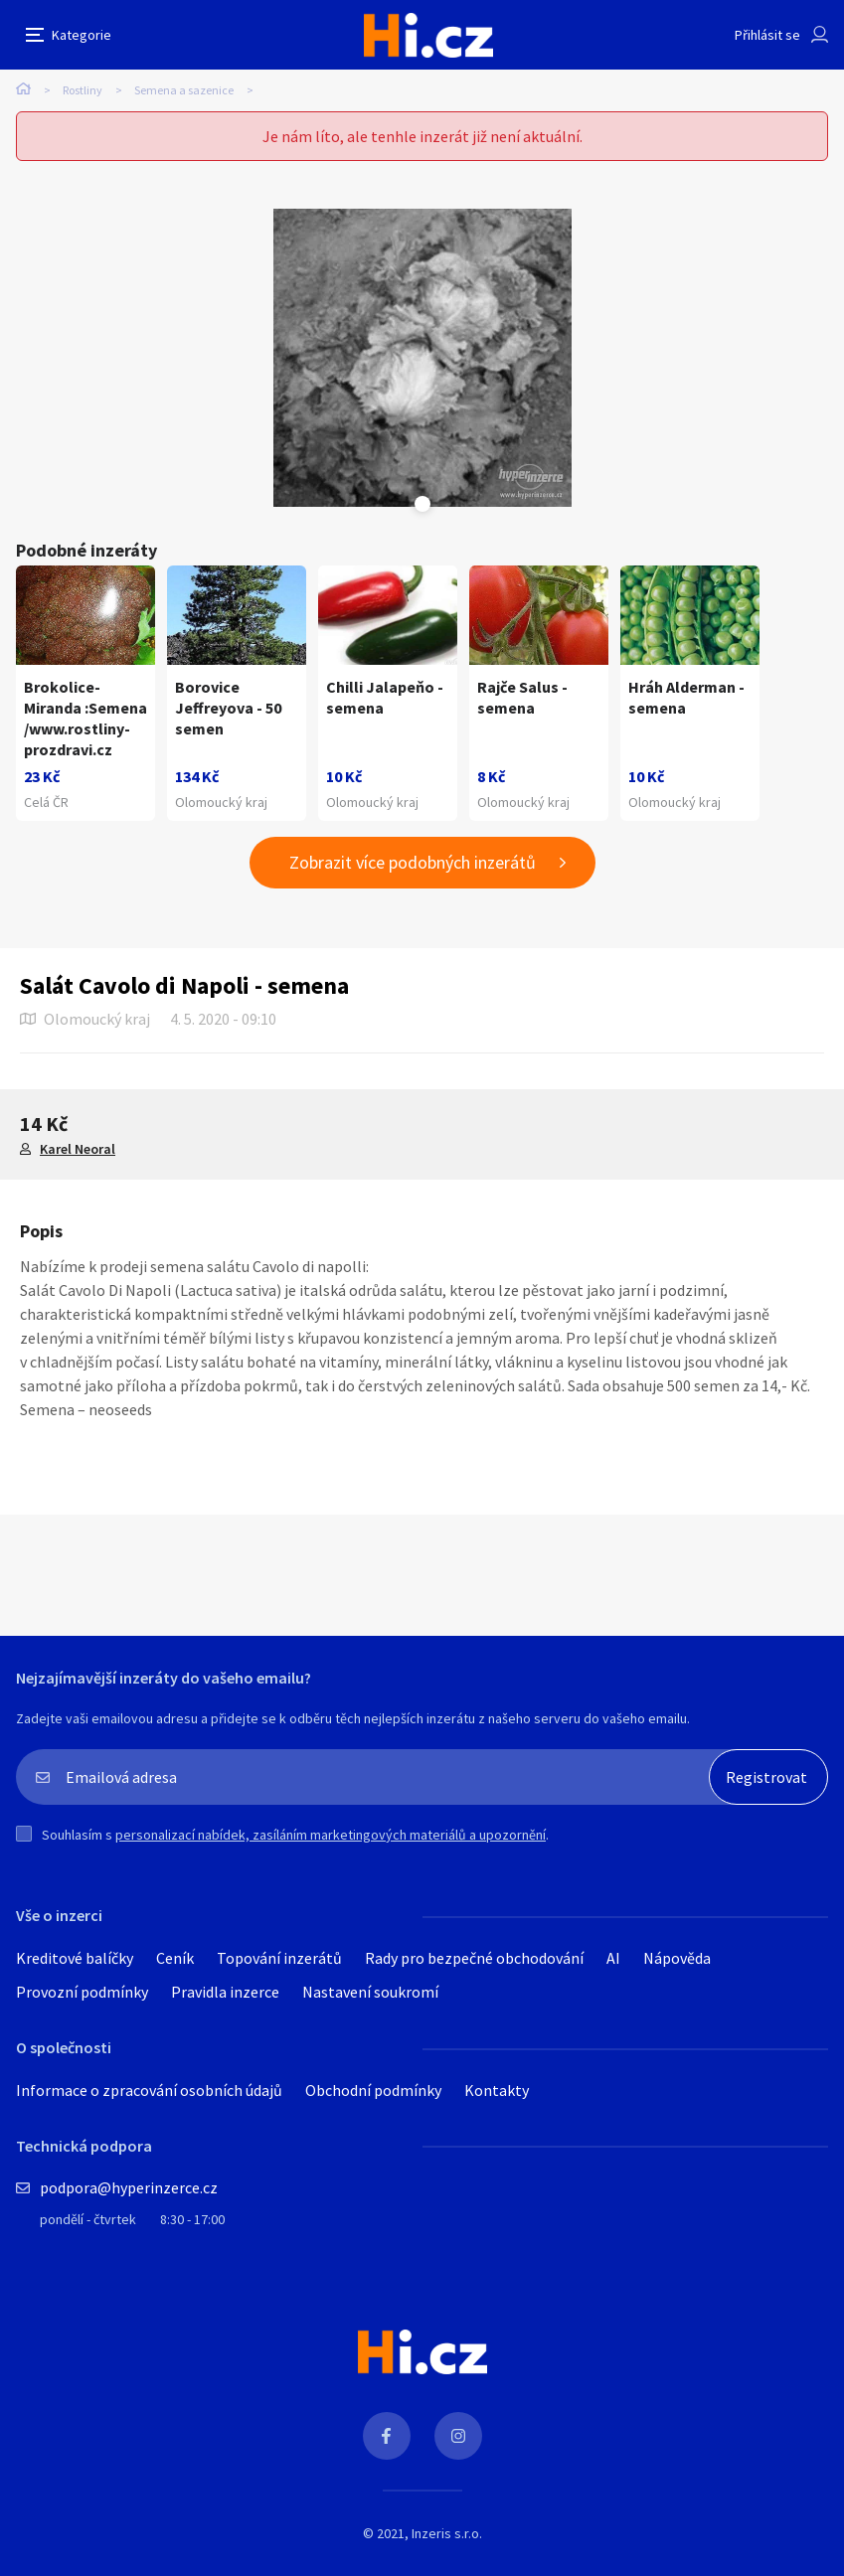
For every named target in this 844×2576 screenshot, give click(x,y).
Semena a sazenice (184, 89)
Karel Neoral (77, 1149)
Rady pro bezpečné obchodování (474, 1958)
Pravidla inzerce (225, 1992)
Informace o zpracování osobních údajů (149, 2090)
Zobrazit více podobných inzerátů (412, 862)
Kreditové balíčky (74, 1958)
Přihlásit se (767, 35)
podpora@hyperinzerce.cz (129, 2187)
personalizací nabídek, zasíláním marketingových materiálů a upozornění (330, 1835)
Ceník (175, 1958)
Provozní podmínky (82, 1992)
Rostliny (82, 89)
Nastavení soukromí (370, 1992)
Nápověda (677, 1958)
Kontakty (496, 2090)
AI (613, 1958)
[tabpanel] (422, 358)
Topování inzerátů (279, 1958)
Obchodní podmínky (373, 2090)
